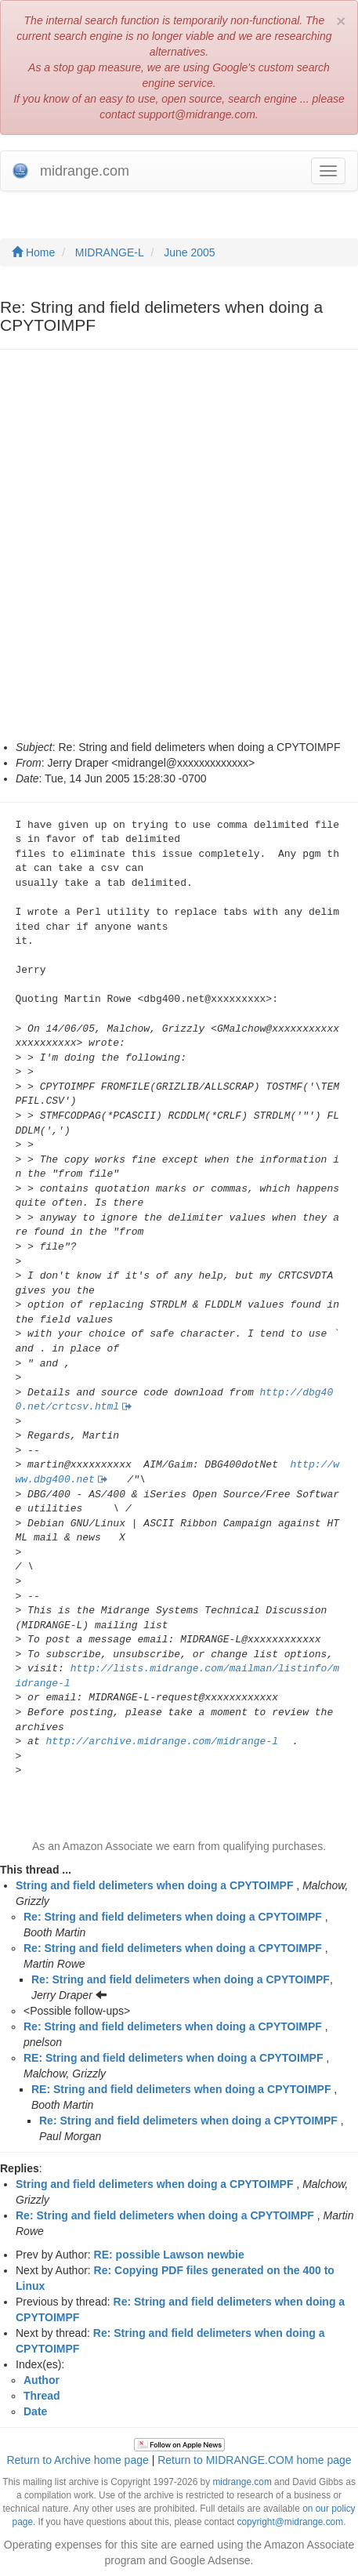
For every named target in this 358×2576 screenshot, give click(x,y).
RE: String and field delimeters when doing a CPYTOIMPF (173, 2058)
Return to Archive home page (77, 2460)
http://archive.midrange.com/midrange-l (162, 1741)
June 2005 (189, 252)
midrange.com (241, 2481)
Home (33, 252)
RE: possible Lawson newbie (169, 2254)
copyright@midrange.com (290, 2521)
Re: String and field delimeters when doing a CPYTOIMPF (173, 1916)
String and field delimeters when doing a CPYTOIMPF (154, 1885)
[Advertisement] (179, 552)
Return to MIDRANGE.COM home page (254, 2460)
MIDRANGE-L (109, 252)
